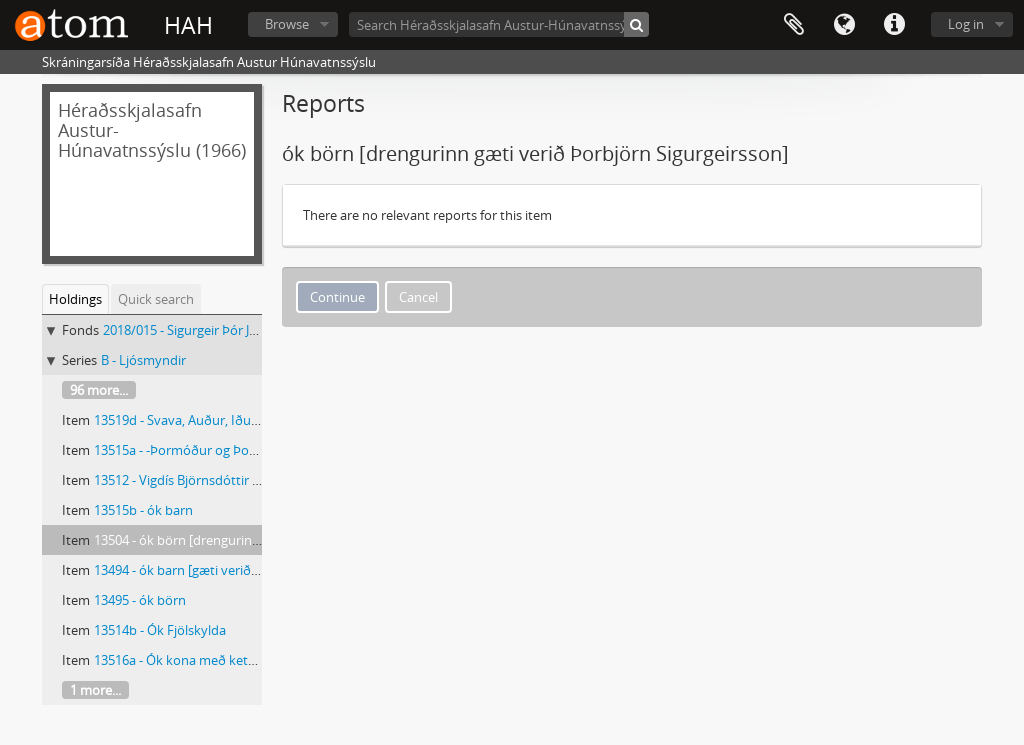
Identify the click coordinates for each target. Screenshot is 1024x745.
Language (844, 25)
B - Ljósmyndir (143, 360)
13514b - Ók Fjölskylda (160, 630)
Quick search (156, 299)
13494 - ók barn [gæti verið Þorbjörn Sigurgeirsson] (244, 570)
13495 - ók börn (140, 600)
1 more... (95, 690)
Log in (966, 24)
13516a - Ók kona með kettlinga (187, 660)
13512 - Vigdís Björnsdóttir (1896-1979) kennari (231, 480)
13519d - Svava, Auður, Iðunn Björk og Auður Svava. (247, 420)
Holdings (75, 299)
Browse (287, 24)
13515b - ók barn (143, 510)
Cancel (418, 297)
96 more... (99, 390)
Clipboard (794, 25)
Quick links (894, 25)
